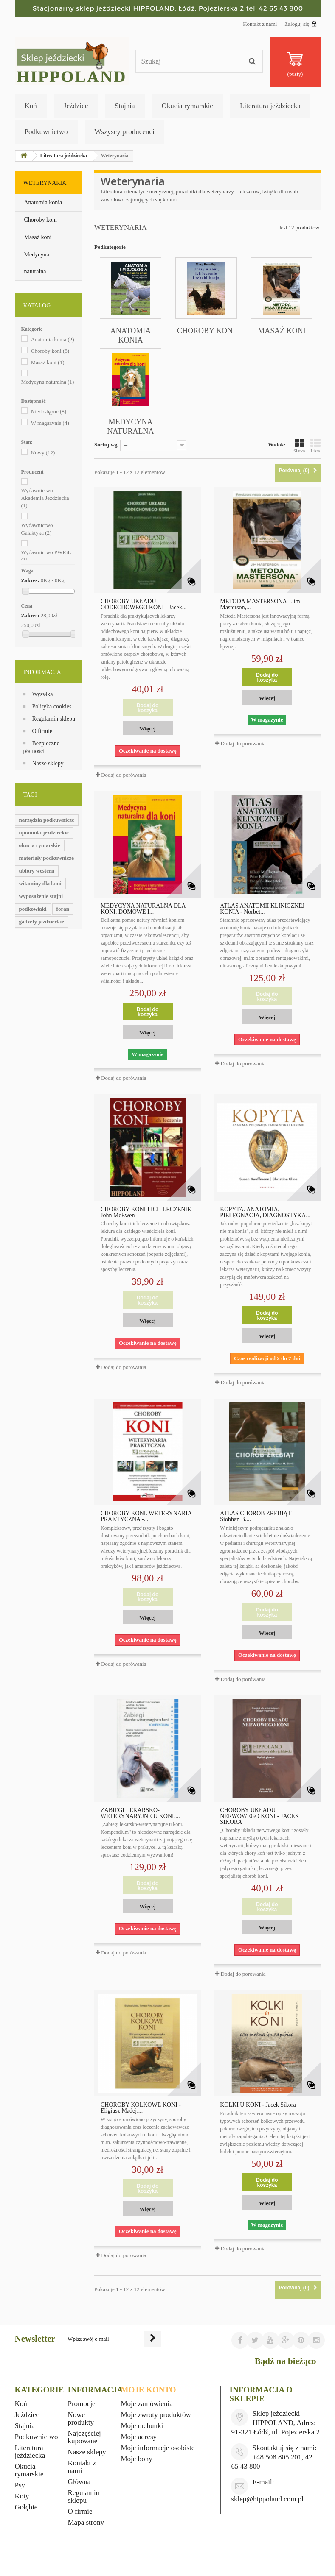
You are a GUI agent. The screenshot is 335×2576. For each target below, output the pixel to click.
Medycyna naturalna (36, 263)
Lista (315, 445)
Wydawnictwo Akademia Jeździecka (45, 498)
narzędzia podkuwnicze (46, 820)
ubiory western (36, 870)
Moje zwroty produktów (156, 2415)
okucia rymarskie (39, 845)
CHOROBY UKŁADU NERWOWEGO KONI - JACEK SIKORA (259, 1816)
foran (62, 909)
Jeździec (76, 106)
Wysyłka (42, 694)
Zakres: (30, 580)
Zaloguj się (300, 23)
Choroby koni (40, 220)
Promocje (82, 2404)
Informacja (42, 672)
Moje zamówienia (147, 2404)
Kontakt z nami (260, 24)
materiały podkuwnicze (46, 858)
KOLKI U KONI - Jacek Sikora (258, 2105)
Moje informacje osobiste (158, 2448)
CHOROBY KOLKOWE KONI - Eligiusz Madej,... (141, 2108)
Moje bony (136, 2459)
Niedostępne (48, 411)
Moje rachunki (142, 2426)
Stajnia (125, 106)
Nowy (43, 452)
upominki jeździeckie (44, 832)
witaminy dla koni (40, 883)
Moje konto (148, 2389)
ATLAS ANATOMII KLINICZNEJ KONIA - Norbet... (262, 909)
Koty (22, 2496)
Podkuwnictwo (46, 132)
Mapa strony (86, 2522)
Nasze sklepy (48, 763)
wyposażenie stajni (41, 896)
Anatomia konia (43, 202)
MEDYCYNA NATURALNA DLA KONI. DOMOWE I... (143, 909)
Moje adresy (139, 2437)
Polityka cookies (52, 706)
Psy (20, 2485)
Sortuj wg (106, 444)
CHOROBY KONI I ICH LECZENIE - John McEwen (147, 1212)
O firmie (42, 731)
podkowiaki (33, 909)
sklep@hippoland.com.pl (267, 2499)
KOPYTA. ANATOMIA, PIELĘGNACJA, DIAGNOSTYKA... (265, 1212)
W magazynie (50, 423)
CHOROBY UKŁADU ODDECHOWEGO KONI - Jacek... (143, 605)
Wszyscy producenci (125, 132)
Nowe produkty (81, 2418)
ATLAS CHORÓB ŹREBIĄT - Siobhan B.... (257, 1516)
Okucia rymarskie (187, 106)
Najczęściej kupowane (84, 2437)
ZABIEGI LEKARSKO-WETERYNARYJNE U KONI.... (140, 1813)
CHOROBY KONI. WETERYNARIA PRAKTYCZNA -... (146, 1516)
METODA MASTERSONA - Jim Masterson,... (260, 605)
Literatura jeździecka (270, 106)
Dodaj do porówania (123, 775)
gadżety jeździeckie (41, 921)
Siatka (299, 445)
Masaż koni (38, 237)
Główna (79, 2482)
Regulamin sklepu (54, 719)
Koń (31, 106)
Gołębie (26, 2507)
